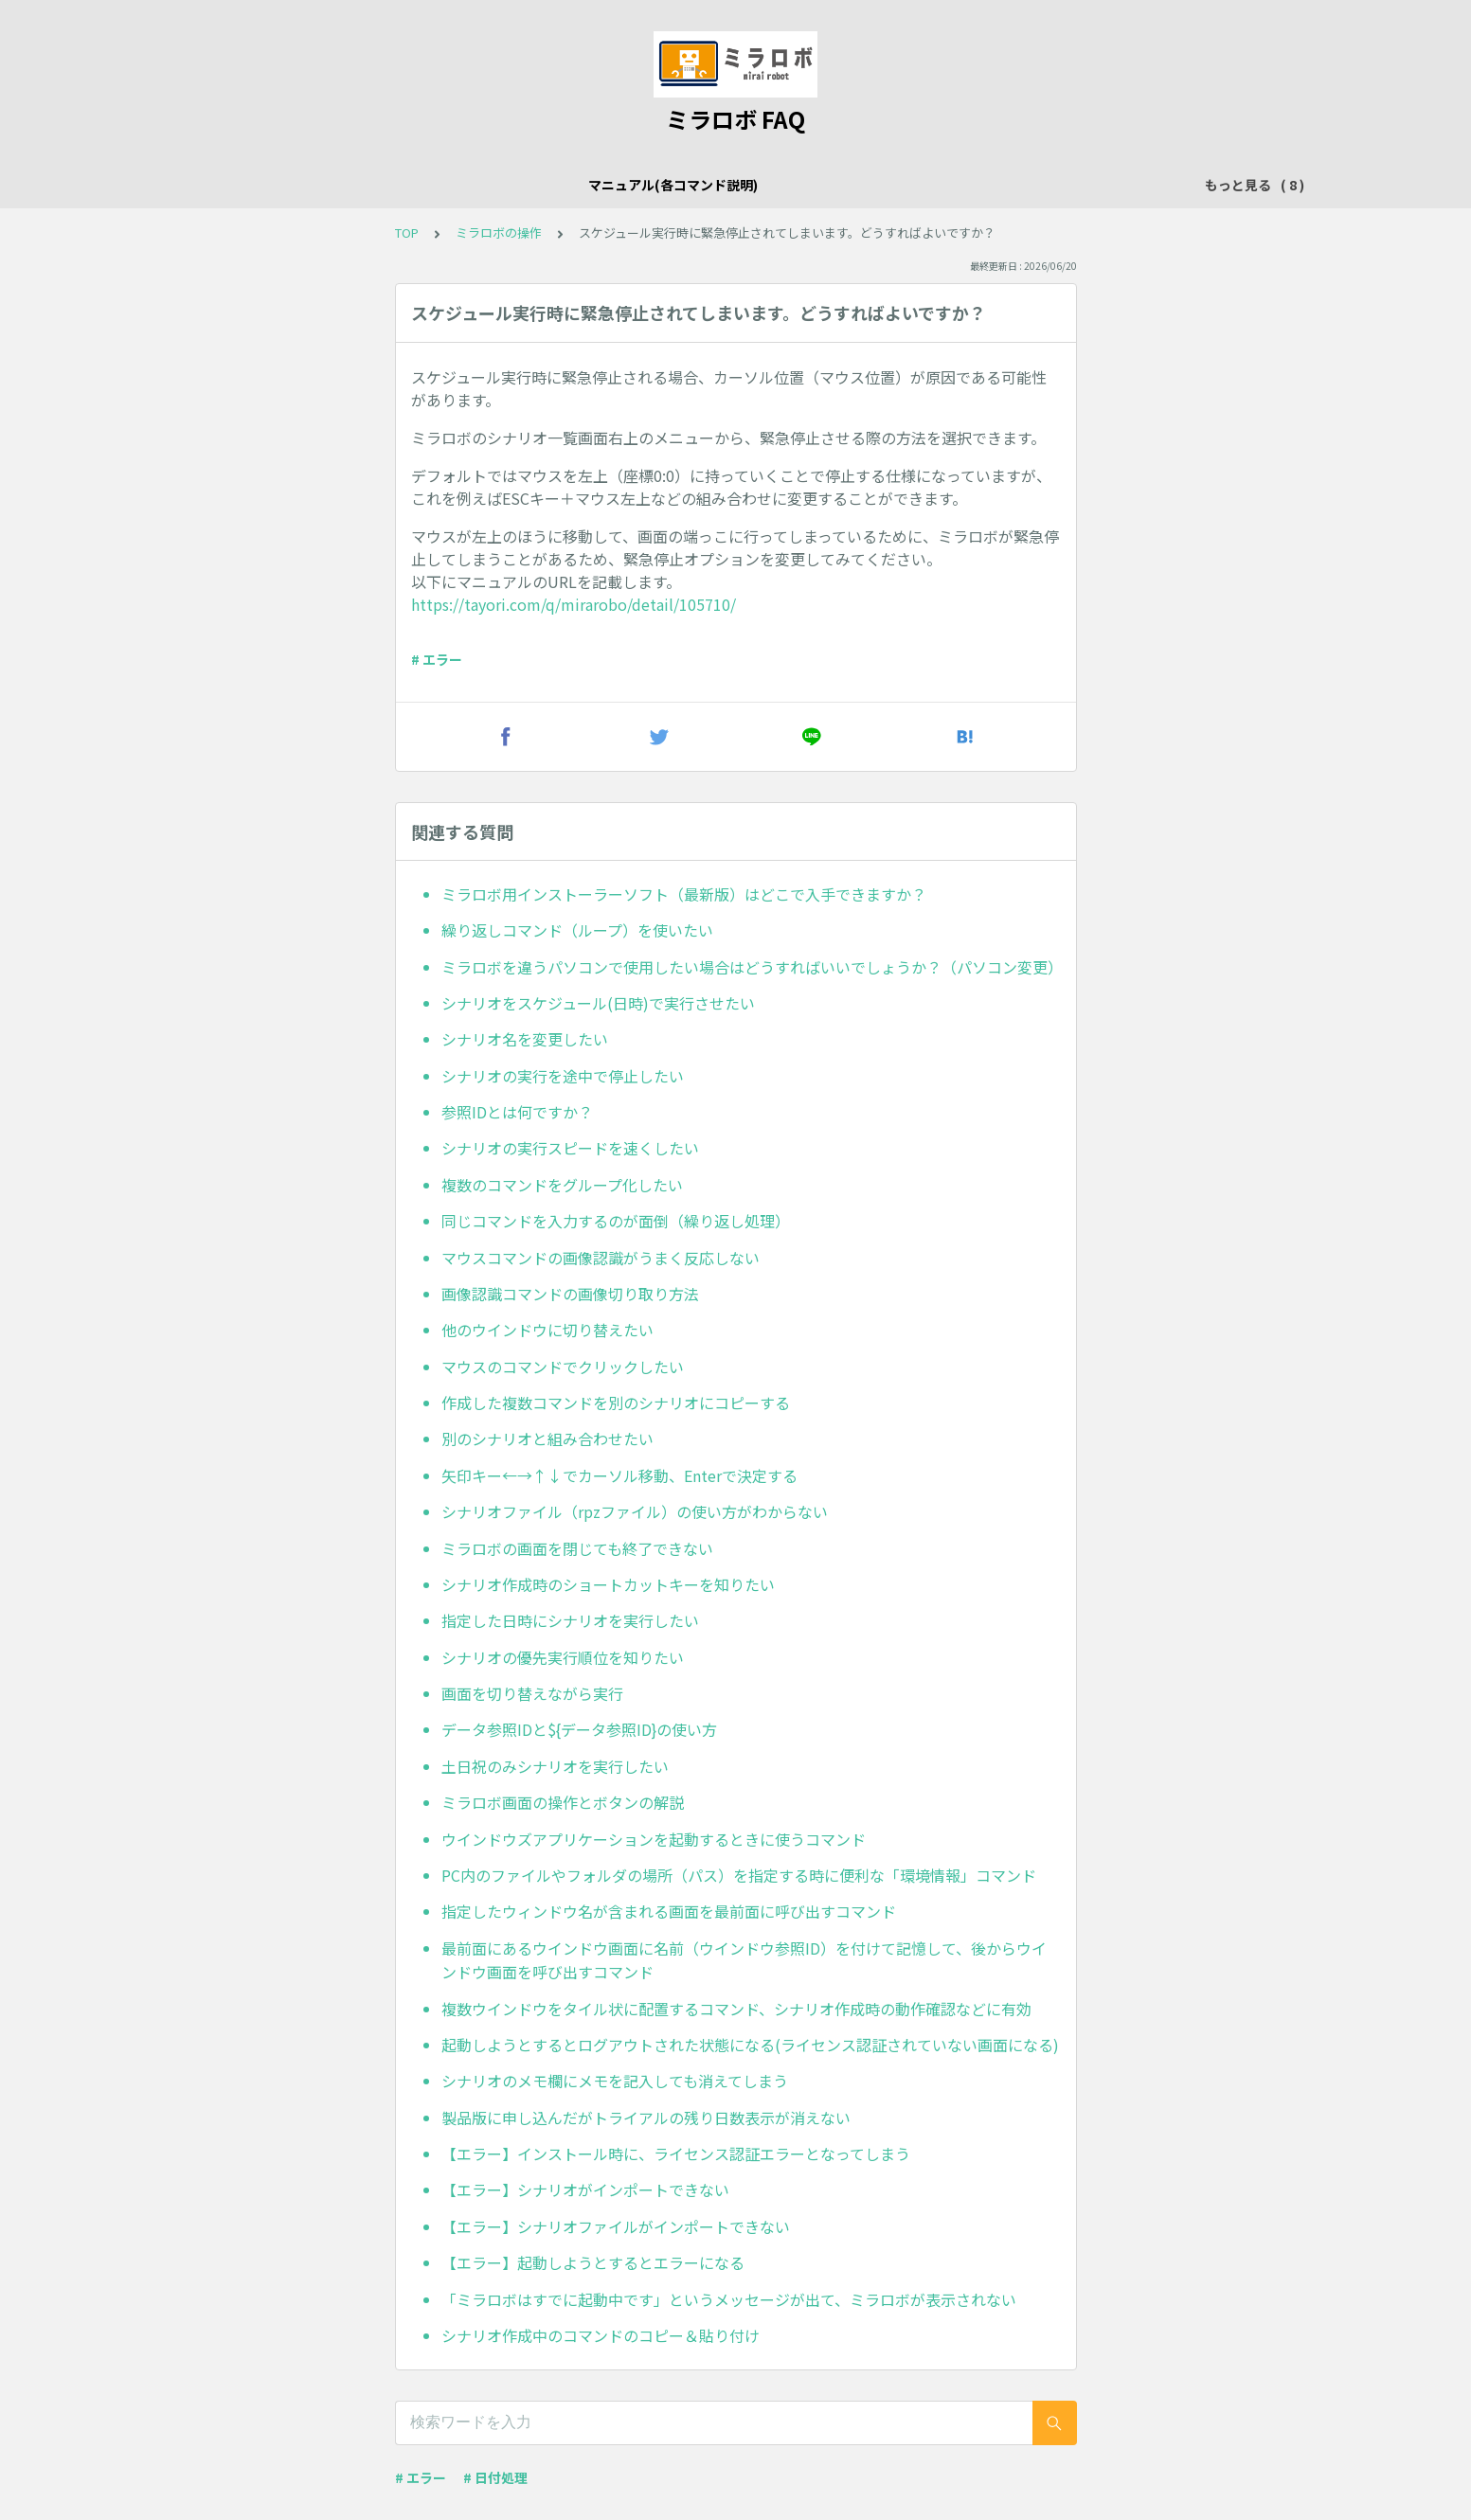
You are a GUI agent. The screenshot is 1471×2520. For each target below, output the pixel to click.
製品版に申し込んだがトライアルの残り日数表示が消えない (646, 2117)
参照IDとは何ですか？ (517, 1111)
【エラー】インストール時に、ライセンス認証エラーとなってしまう (675, 2153)
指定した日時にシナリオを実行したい (570, 1620)
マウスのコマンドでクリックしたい (562, 1366)
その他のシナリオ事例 (987, 184)
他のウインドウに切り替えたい (547, 1329)
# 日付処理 (495, 2477)
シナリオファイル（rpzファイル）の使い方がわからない (634, 1511)
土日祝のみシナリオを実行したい (555, 1766)
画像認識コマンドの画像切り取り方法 (570, 1293)
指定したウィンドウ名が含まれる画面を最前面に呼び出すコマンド (668, 1911)
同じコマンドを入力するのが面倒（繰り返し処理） (615, 1220)
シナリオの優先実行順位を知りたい (562, 1657)
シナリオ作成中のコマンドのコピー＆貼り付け (600, 2335)
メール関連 (649, 184)
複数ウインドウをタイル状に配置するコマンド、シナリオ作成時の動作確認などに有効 (736, 2008)
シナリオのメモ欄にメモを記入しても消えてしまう (614, 2080)
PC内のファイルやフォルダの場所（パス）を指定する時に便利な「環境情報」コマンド (738, 1875)
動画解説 (1106, 184)
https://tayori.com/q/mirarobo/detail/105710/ (573, 604)
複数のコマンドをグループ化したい (562, 1184)
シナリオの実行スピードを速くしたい (570, 1147)
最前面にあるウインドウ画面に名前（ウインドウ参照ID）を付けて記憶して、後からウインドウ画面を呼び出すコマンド (744, 1960)
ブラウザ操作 (748, 184)
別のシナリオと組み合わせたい (547, 1438)
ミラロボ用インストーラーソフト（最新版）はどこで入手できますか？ (683, 894)
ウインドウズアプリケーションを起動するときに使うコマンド (653, 1839)
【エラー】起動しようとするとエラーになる (592, 2262)
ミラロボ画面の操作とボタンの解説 (562, 1802)
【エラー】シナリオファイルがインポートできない (615, 2226)
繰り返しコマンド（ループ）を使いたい (577, 930)
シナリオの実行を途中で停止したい (562, 1075)
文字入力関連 (854, 184)
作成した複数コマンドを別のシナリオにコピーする (615, 1402)
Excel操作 (559, 184)
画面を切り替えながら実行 (532, 1693)
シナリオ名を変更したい (524, 1039)
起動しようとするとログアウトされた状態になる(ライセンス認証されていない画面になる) (750, 2044)
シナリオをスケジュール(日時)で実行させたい (598, 1003)
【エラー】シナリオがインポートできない (585, 2189)
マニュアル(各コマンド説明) (298, 184)
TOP (407, 232)
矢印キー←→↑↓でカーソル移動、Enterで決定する (619, 1475)
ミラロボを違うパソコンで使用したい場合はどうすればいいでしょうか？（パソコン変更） (751, 967)
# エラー (436, 659)
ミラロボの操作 (455, 184)
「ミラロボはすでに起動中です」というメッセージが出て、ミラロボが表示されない (728, 2299)
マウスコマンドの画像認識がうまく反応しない (600, 1257)
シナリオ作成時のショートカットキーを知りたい (608, 1584)
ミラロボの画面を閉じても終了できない (577, 1548)
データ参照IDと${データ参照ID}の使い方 (579, 1729)
